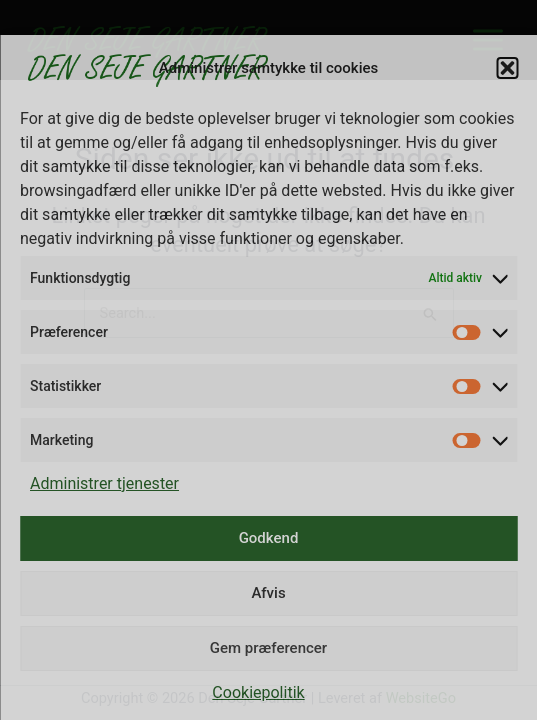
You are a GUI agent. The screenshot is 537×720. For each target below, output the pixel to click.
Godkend (269, 538)
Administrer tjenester (104, 483)
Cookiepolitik (258, 692)
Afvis (268, 593)
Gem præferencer (268, 648)
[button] (507, 68)
